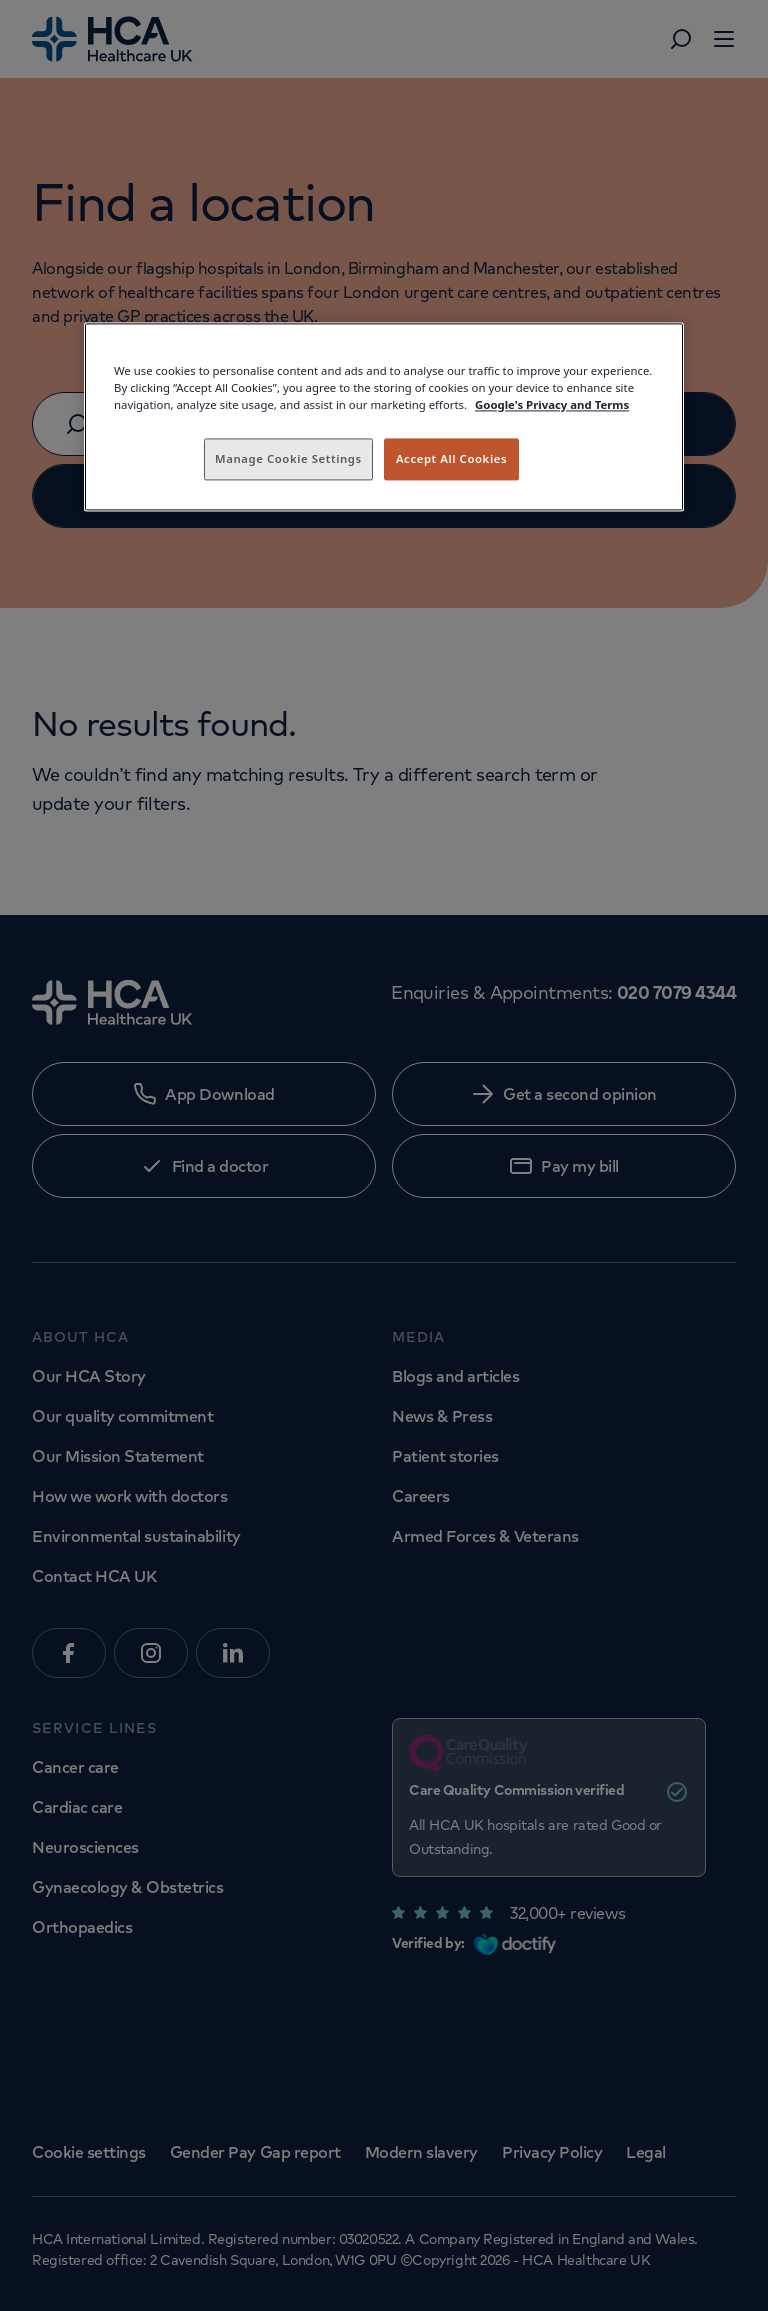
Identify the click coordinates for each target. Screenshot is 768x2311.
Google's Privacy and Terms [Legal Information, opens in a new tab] (552, 404)
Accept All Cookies (451, 458)
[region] (384, 416)
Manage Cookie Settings (288, 458)
